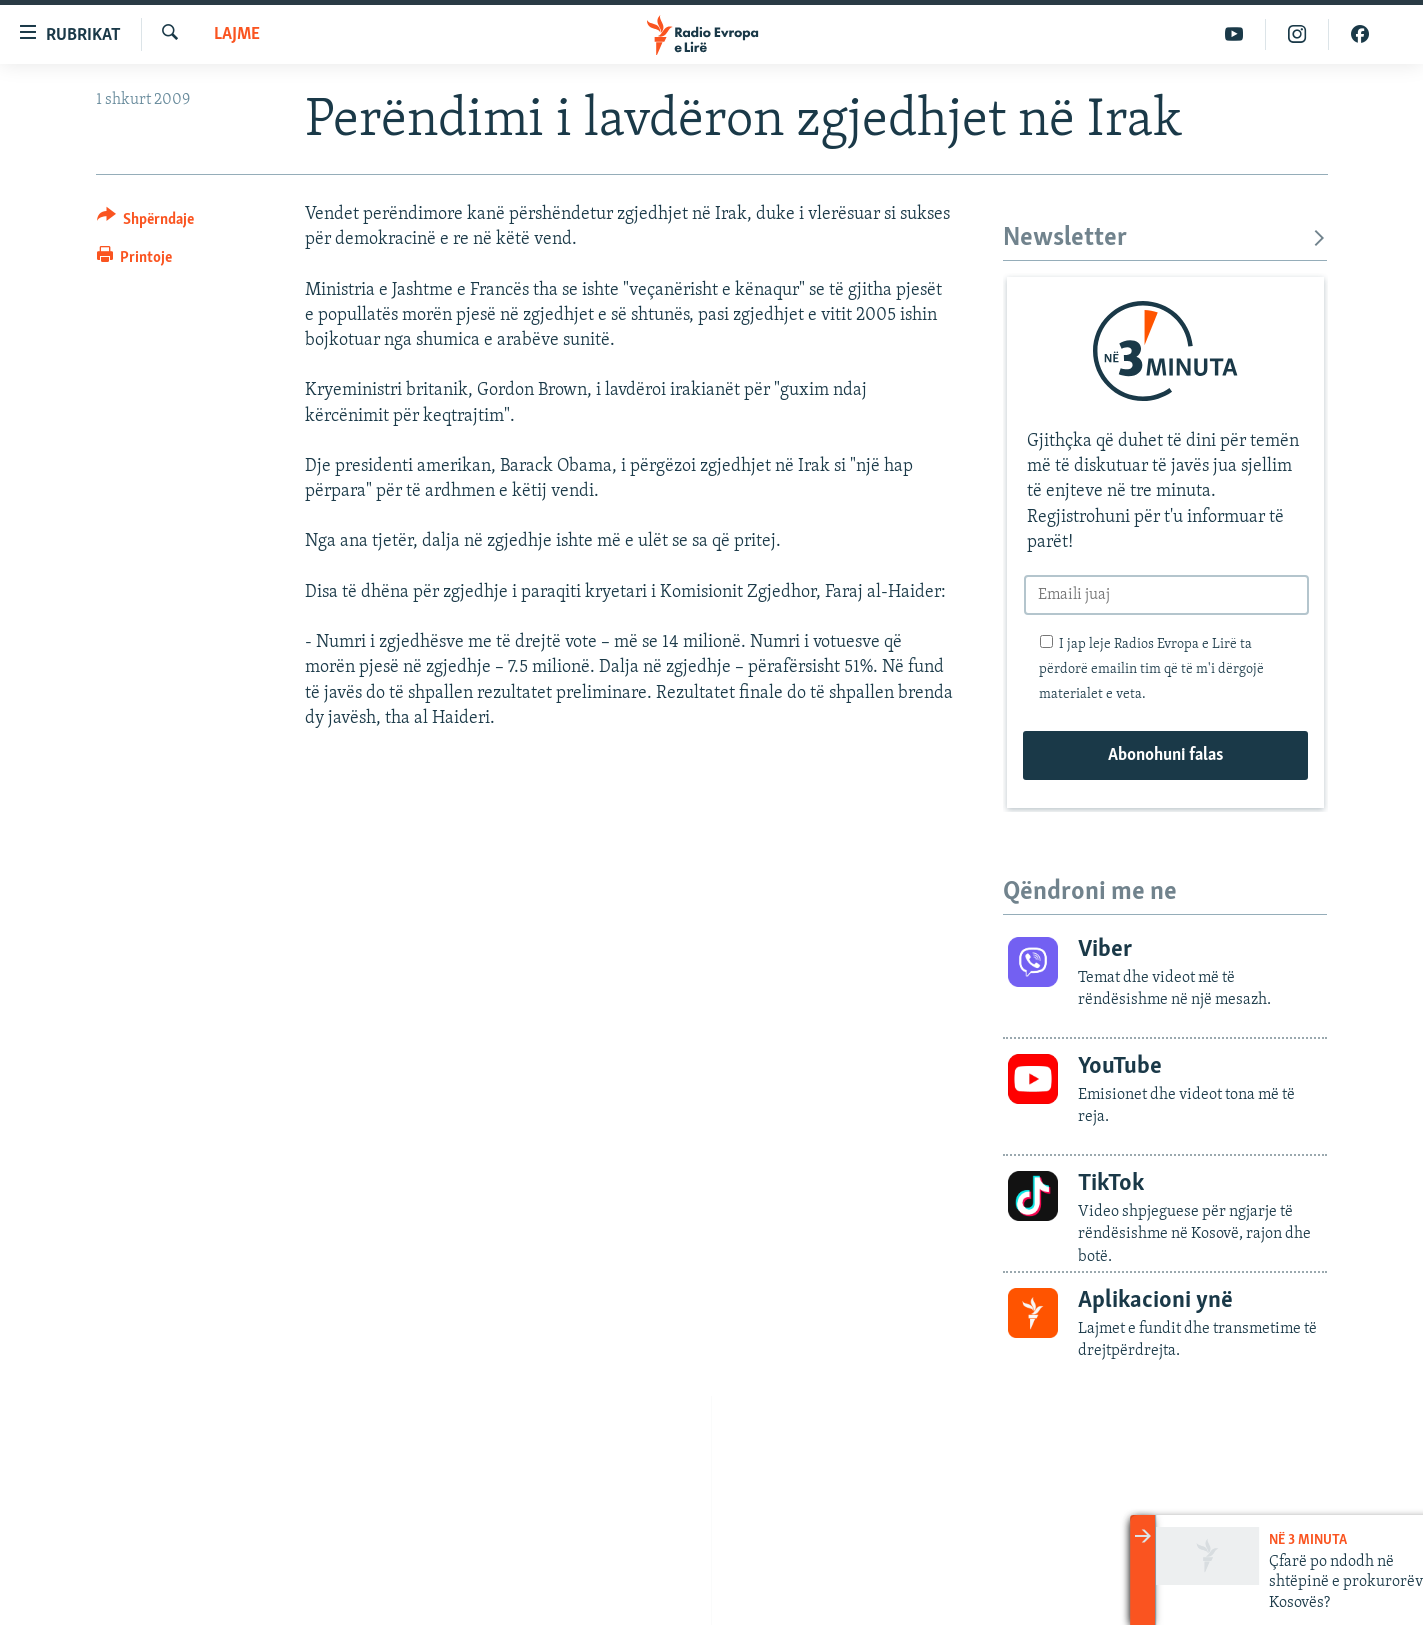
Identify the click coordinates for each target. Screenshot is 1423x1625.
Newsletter (1165, 238)
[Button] (146, 222)
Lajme (237, 34)
